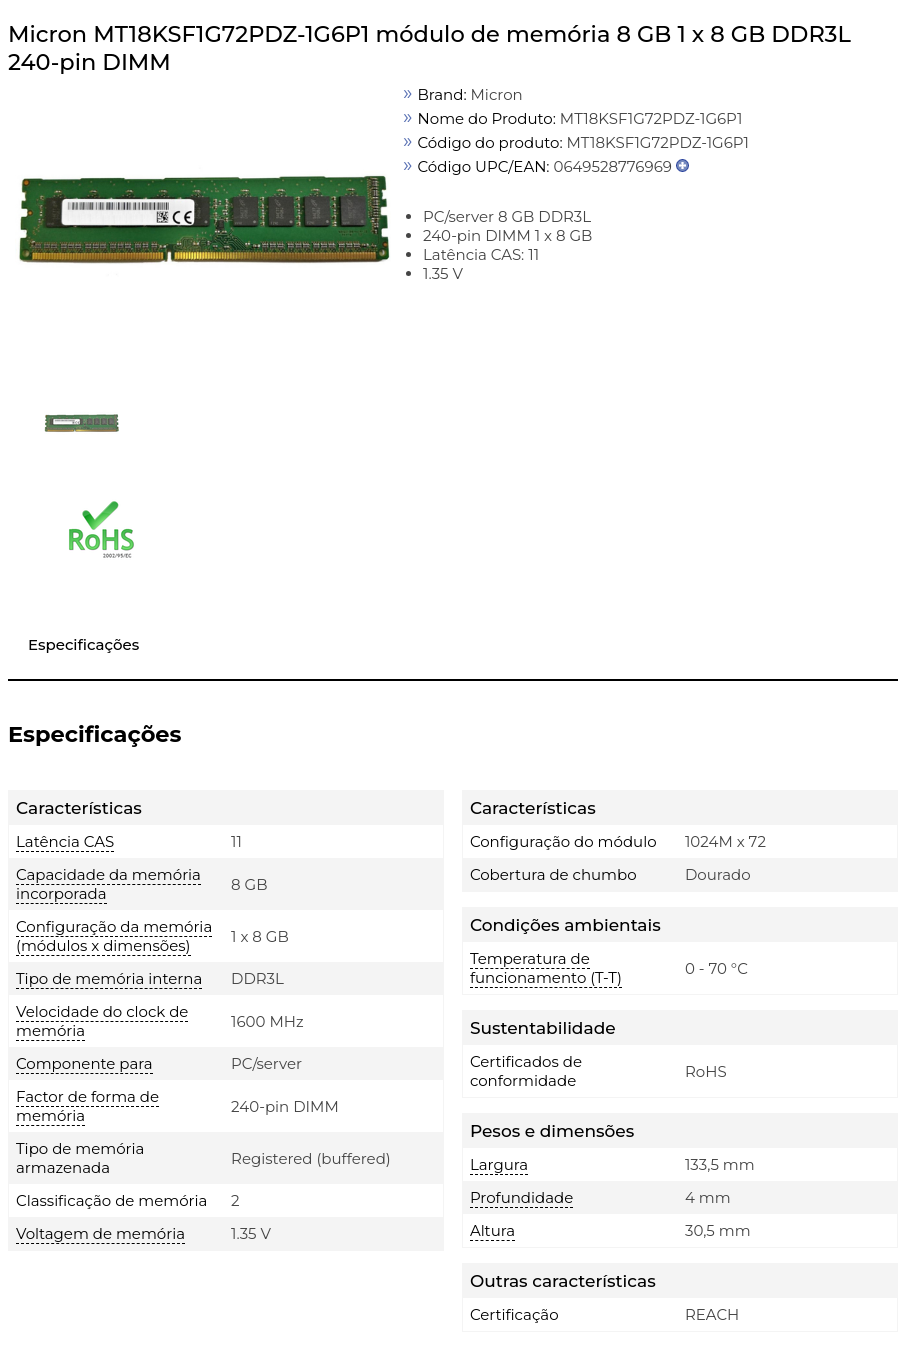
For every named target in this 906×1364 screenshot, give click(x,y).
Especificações (83, 644)
